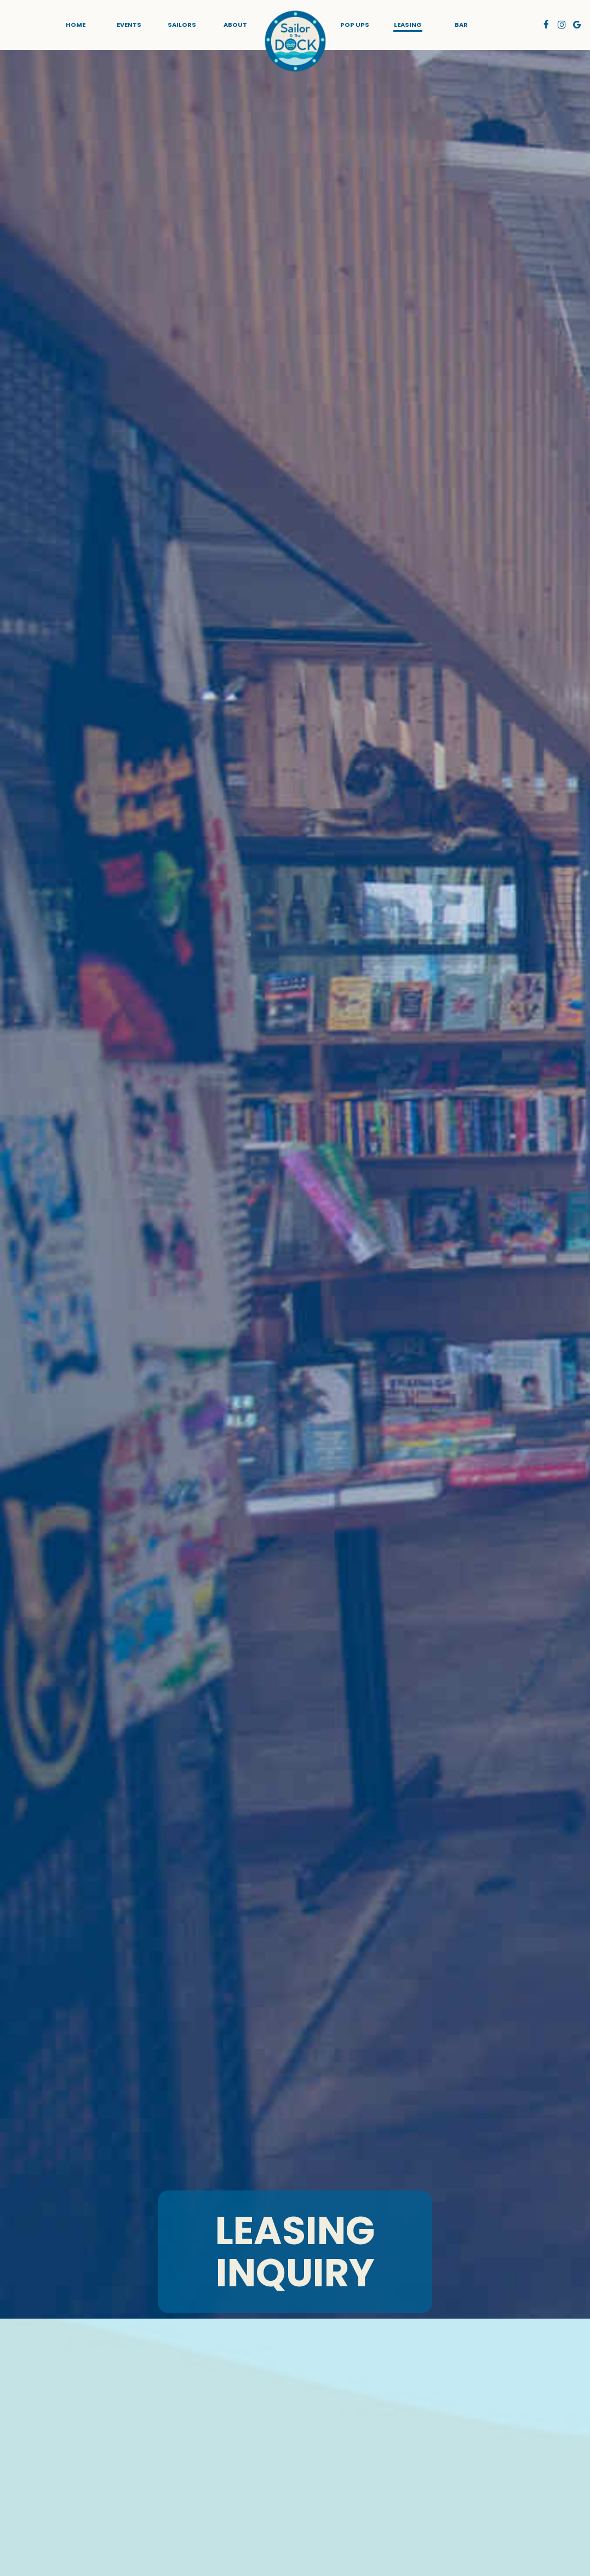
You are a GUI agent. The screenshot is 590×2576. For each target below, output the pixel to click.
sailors (182, 24)
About (235, 24)
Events (129, 24)
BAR (461, 24)
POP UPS (354, 24)
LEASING (408, 24)
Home (75, 24)
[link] (295, 41)
